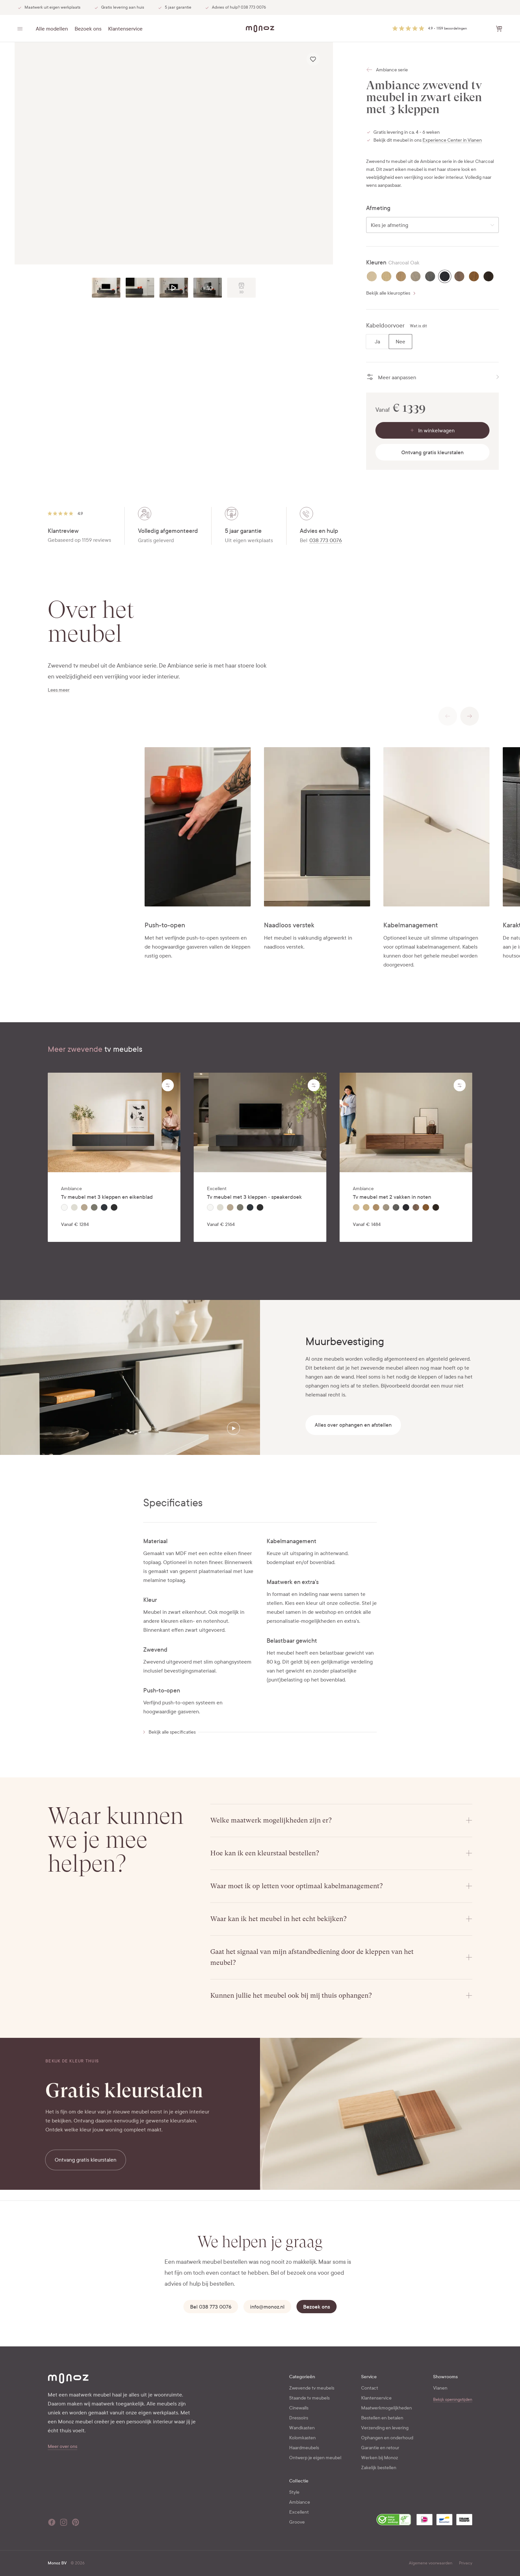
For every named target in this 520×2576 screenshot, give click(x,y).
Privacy (465, 2563)
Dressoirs (298, 2418)
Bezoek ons (88, 29)
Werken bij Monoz (379, 2458)
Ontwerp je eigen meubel (315, 2458)
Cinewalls (298, 2408)
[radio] (372, 276)
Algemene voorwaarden (430, 2563)
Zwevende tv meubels (311, 2388)
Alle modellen (52, 29)
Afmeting (378, 208)
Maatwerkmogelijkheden (386, 2408)
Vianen (440, 2388)
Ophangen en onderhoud (387, 2438)
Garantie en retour (380, 2448)
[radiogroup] (432, 276)
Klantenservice (125, 29)
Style (294, 2492)
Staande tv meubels (309, 2398)
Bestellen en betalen (382, 2418)
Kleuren (376, 262)
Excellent (299, 2512)
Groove (297, 2522)
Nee (400, 341)
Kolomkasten (302, 2438)
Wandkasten (302, 2428)
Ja (377, 341)
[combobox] (432, 225)
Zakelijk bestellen (378, 2467)
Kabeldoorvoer (385, 325)
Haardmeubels (304, 2448)
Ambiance (299, 2502)
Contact (369, 2388)
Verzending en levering (385, 2428)
